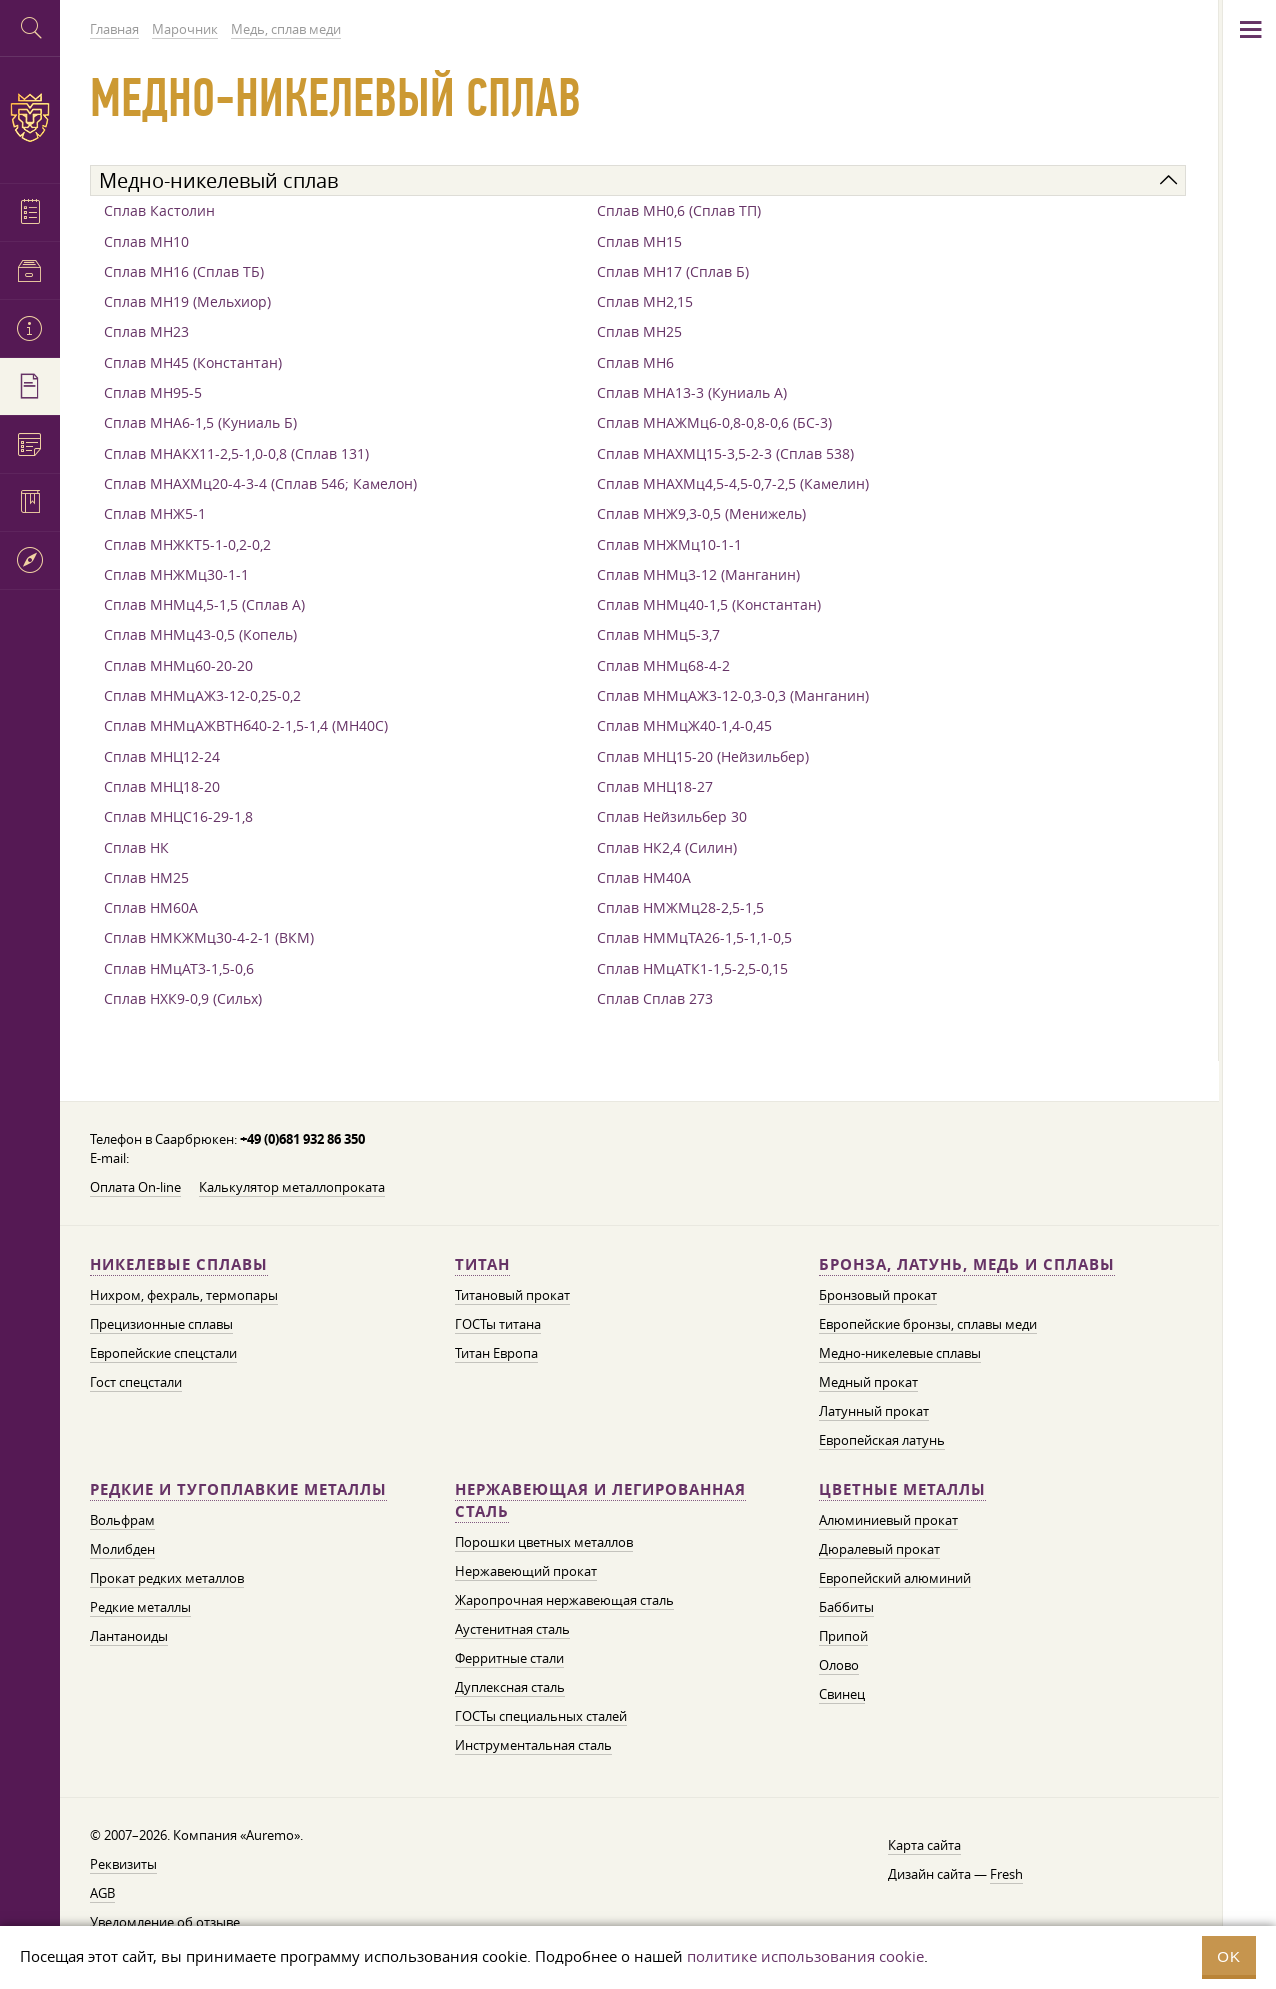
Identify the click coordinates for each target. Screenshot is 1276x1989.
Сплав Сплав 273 (655, 998)
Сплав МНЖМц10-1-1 (669, 544)
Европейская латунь (882, 1440)
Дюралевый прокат (879, 1549)
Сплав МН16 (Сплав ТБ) (184, 271)
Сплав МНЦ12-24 (162, 756)
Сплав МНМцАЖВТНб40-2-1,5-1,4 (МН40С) (246, 725)
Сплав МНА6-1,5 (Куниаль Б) (200, 422)
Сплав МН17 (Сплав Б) (673, 271)
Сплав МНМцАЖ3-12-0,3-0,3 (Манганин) (733, 695)
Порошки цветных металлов (544, 1542)
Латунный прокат (874, 1411)
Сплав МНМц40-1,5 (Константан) (709, 604)
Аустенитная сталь (512, 1629)
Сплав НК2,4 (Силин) (667, 847)
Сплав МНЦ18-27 (655, 786)
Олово (839, 1665)
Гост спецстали (136, 1382)
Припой (843, 1636)
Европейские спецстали (163, 1353)
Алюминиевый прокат (888, 1520)
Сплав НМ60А (151, 907)
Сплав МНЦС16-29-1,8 (178, 816)
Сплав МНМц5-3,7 (658, 634)
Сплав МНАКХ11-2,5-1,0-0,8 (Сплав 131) (236, 453)
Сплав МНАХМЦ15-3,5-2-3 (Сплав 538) (725, 453)
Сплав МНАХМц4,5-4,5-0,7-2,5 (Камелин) (733, 483)
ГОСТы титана (498, 1324)
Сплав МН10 (146, 241)
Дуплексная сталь (510, 1687)
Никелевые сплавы (179, 1264)
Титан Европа (496, 1353)
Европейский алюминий (895, 1578)
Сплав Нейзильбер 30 (672, 816)
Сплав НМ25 (146, 877)
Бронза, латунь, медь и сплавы (967, 1264)
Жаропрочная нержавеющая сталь (564, 1600)
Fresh (1006, 1874)
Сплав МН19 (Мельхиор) (187, 301)
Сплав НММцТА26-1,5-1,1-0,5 (694, 937)
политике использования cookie (805, 1956)
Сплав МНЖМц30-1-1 (176, 574)
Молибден (122, 1549)
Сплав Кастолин (159, 210)
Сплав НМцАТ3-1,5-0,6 (179, 968)
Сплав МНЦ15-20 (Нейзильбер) (703, 756)
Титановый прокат (512, 1295)
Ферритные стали (509, 1658)
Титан (482, 1264)
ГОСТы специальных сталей (541, 1716)
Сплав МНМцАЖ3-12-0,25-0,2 (202, 695)
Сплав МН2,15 (645, 301)
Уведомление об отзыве (165, 1922)
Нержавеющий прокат (526, 1571)
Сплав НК (136, 847)
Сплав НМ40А (644, 877)
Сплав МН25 (639, 331)
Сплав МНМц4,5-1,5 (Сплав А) (204, 604)
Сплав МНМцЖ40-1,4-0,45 (684, 725)
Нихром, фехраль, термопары (184, 1295)
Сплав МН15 (639, 241)
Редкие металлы (140, 1607)
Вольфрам (122, 1520)
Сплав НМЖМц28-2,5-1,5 (680, 907)
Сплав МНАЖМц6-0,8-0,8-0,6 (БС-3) (714, 422)
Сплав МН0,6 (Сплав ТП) (679, 210)
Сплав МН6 (635, 362)
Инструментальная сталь (533, 1745)
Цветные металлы (902, 1489)
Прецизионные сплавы (161, 1324)
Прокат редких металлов (167, 1578)
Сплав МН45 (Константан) (193, 362)
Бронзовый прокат (878, 1295)
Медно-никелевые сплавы (900, 1353)
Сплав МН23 (146, 331)
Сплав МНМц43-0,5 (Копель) (200, 634)
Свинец (842, 1694)
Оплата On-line (135, 1187)
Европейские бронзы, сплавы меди (928, 1324)
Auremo (30, 117)
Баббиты (846, 1607)
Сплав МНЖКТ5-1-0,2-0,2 (187, 544)
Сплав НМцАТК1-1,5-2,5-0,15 (692, 968)
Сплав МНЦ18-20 (162, 786)
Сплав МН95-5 (153, 392)
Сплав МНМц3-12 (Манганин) (698, 574)
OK (1229, 1956)
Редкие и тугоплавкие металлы (238, 1489)
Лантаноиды (129, 1636)
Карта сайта (924, 1845)
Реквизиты (123, 1864)
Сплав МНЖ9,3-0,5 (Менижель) (701, 513)
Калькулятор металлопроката (292, 1187)
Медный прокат (868, 1382)
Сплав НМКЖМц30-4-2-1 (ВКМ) (209, 937)
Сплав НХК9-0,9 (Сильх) (183, 998)
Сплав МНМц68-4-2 (663, 665)
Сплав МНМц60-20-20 (178, 665)
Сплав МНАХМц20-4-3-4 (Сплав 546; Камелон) (260, 483)
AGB (102, 1893)
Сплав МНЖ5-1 (155, 513)
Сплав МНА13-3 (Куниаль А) (692, 392)
